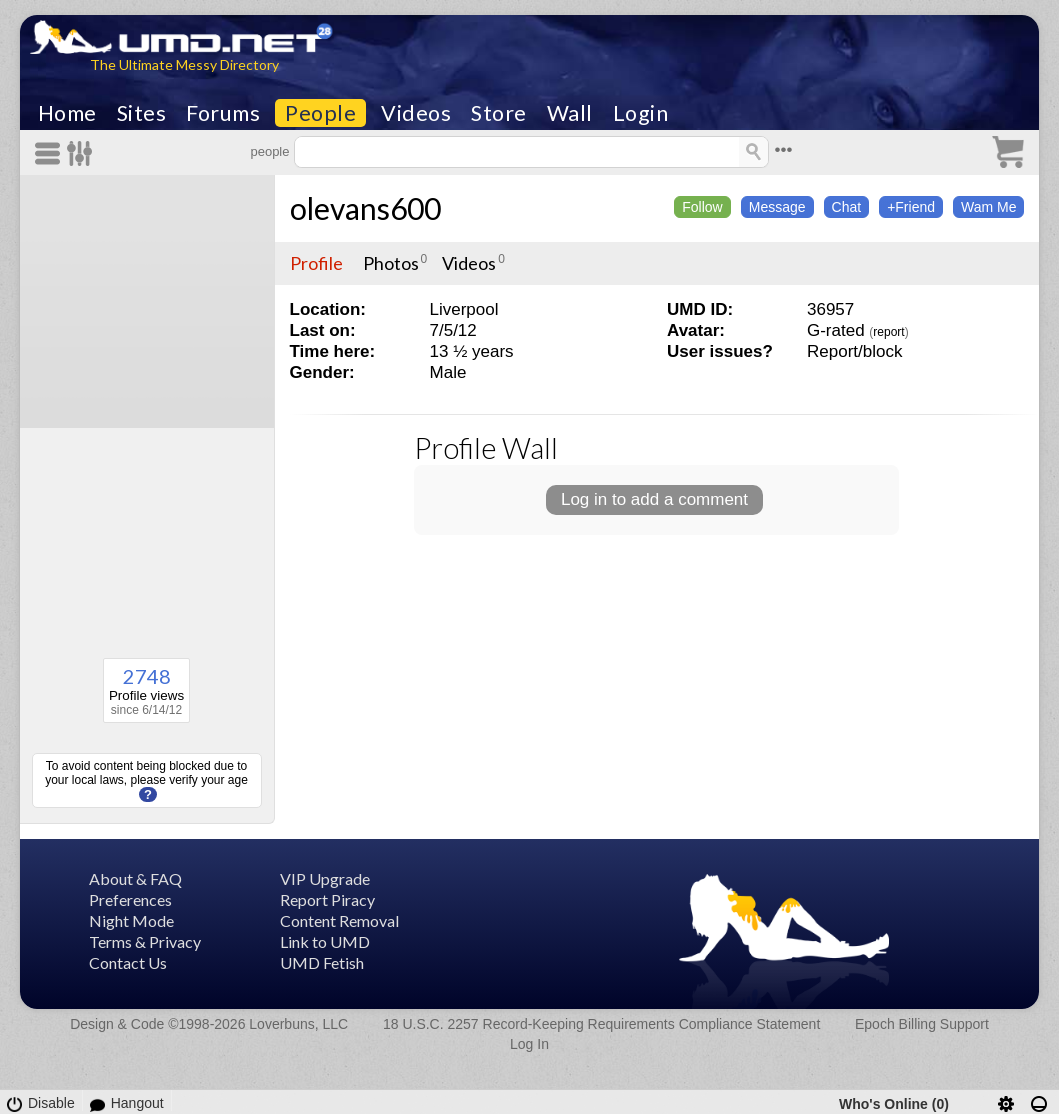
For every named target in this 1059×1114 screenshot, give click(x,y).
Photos (391, 263)
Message (777, 207)
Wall (570, 113)
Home (67, 113)
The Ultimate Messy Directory (184, 64)
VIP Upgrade (325, 878)
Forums (223, 113)
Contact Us (128, 962)
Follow (702, 207)
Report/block (854, 351)
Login (641, 113)
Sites (142, 113)
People (320, 113)
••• (783, 149)
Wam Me (988, 207)
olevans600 (365, 208)
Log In (529, 1044)
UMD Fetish (322, 962)
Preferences (130, 899)
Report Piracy (327, 899)
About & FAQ (135, 878)
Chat (847, 207)
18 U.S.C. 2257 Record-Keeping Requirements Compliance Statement (601, 1024)
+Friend (911, 207)
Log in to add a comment (654, 499)
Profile (316, 263)
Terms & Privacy (145, 941)
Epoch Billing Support (922, 1024)
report (888, 332)
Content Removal (339, 920)
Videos (416, 113)
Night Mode (131, 920)
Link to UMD (325, 941)
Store (499, 113)
